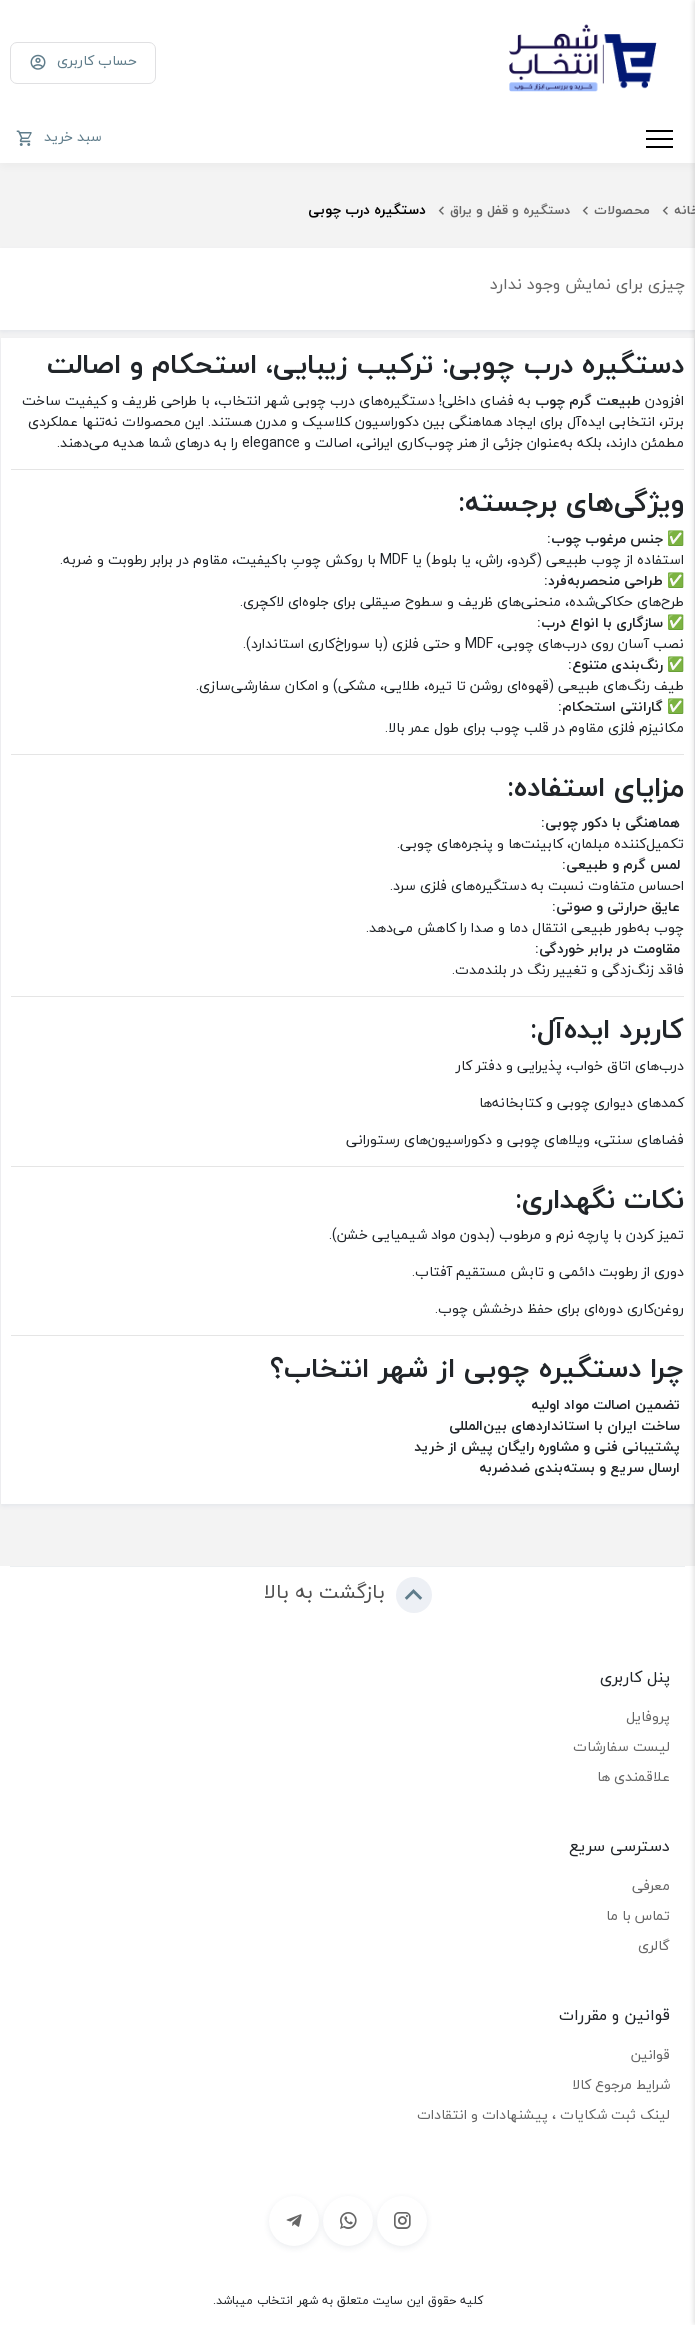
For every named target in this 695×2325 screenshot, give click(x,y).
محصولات (622, 210)
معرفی (651, 1885)
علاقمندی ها (633, 1776)
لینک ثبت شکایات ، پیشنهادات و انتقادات (543, 2114)
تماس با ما (638, 1915)
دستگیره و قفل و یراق (510, 210)
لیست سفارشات (621, 1746)
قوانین (650, 2054)
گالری (654, 1945)
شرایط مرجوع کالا (621, 2084)
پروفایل (648, 1716)
